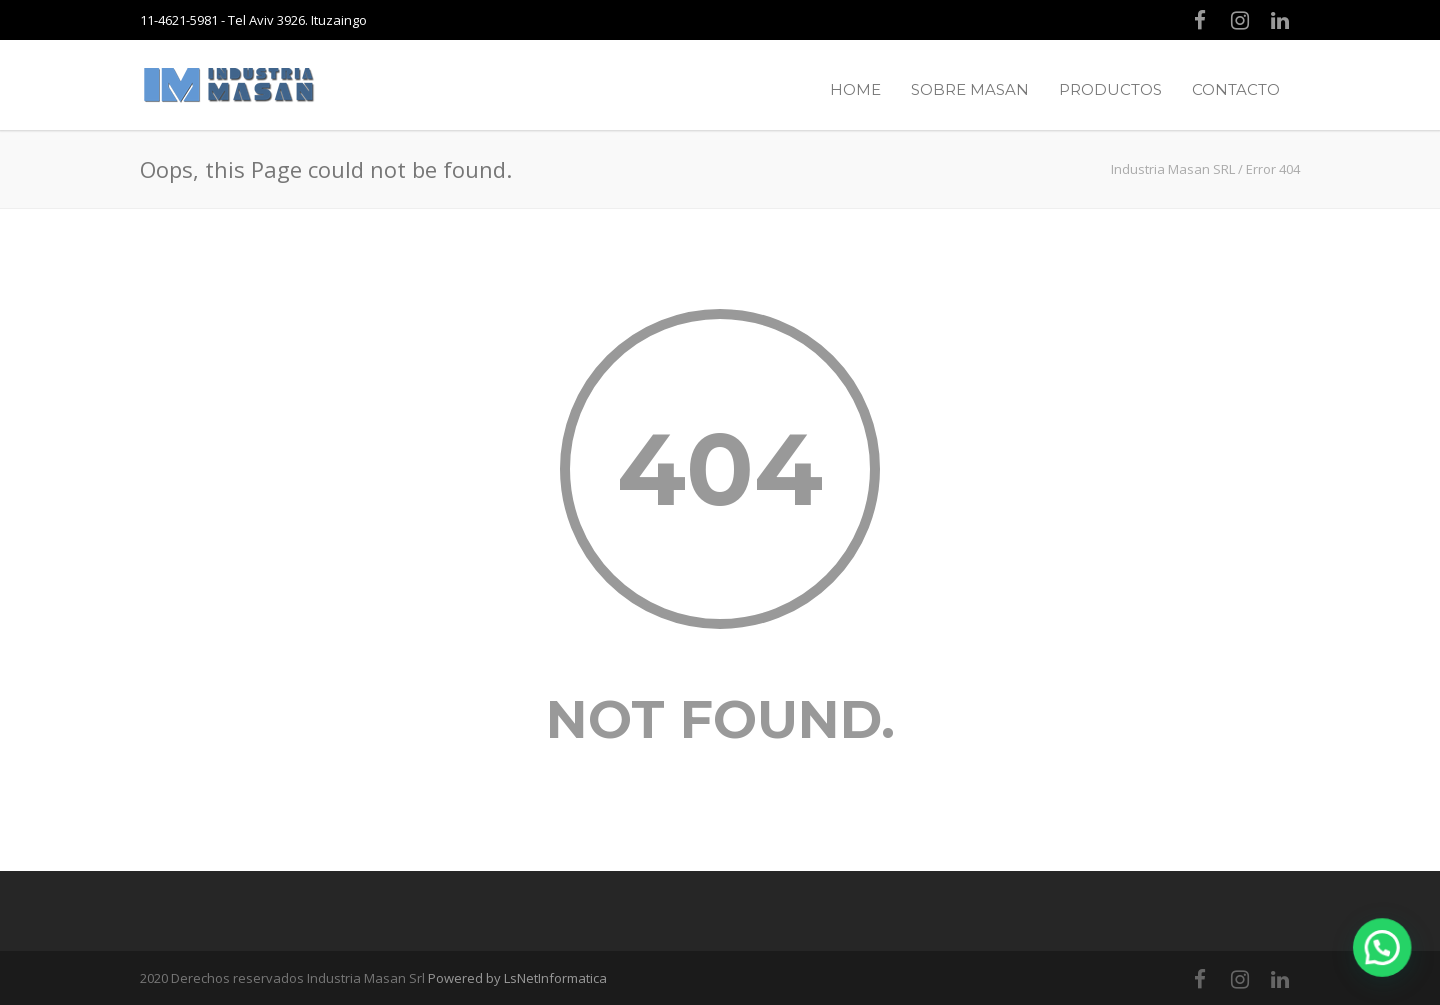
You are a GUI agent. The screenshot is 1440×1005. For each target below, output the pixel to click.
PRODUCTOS (1110, 89)
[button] (1388, 964)
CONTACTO (1236, 89)
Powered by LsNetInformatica (517, 978)
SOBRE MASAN (970, 89)
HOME (855, 89)
